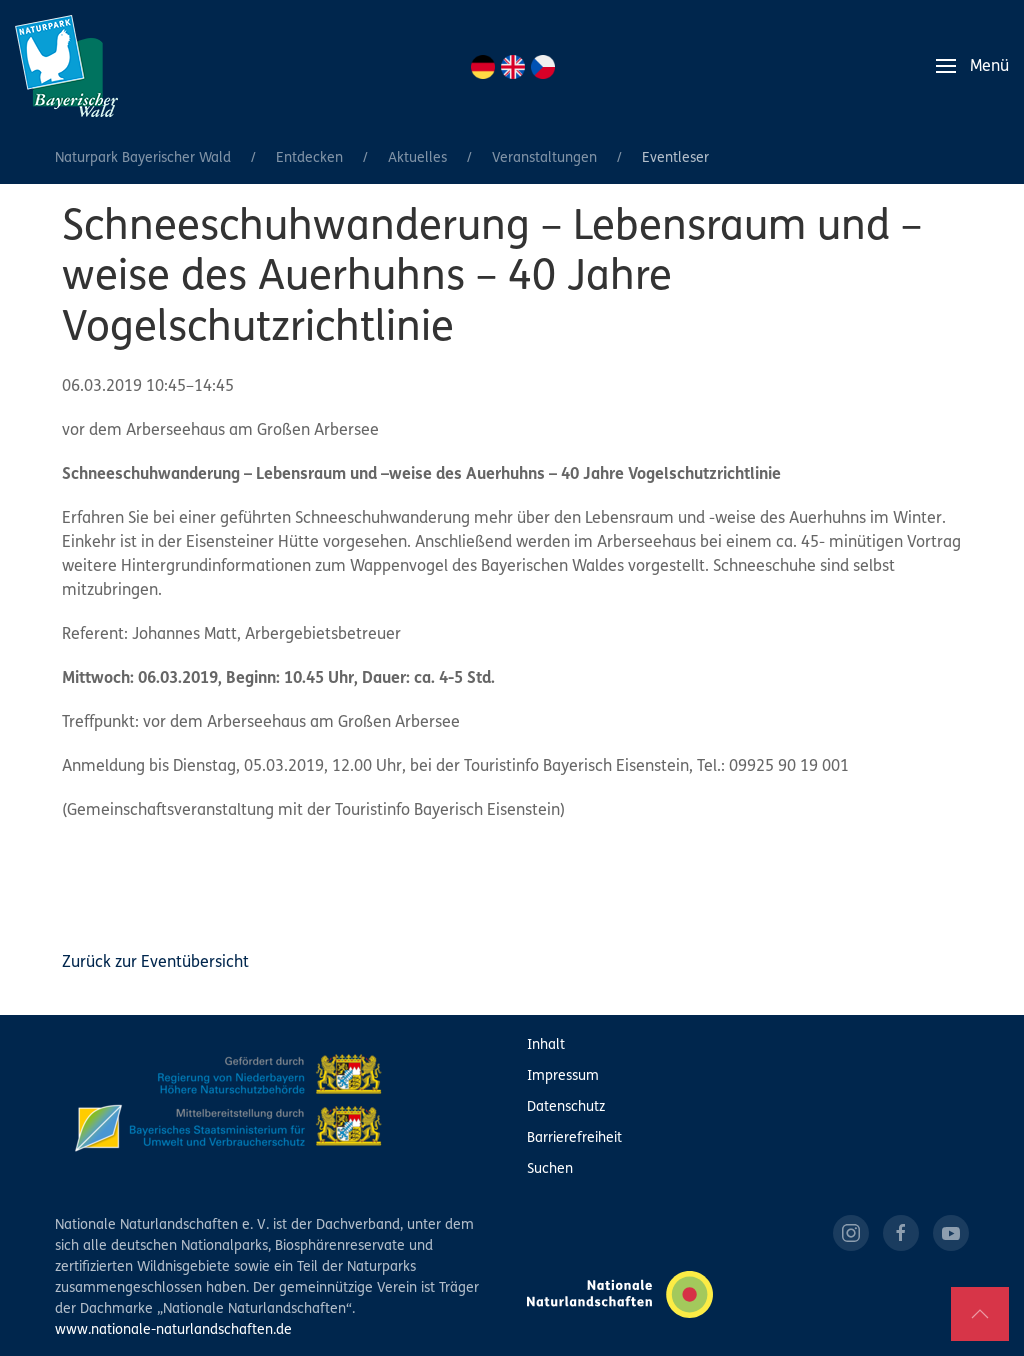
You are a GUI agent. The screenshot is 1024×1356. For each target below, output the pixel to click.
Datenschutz (566, 1107)
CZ (543, 67)
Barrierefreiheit (574, 1138)
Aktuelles (417, 158)
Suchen (550, 1169)
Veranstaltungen (544, 158)
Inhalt (546, 1045)
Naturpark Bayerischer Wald (143, 158)
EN (513, 67)
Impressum (563, 1076)
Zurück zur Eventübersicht (155, 963)
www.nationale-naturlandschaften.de (173, 1330)
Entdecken (309, 158)
